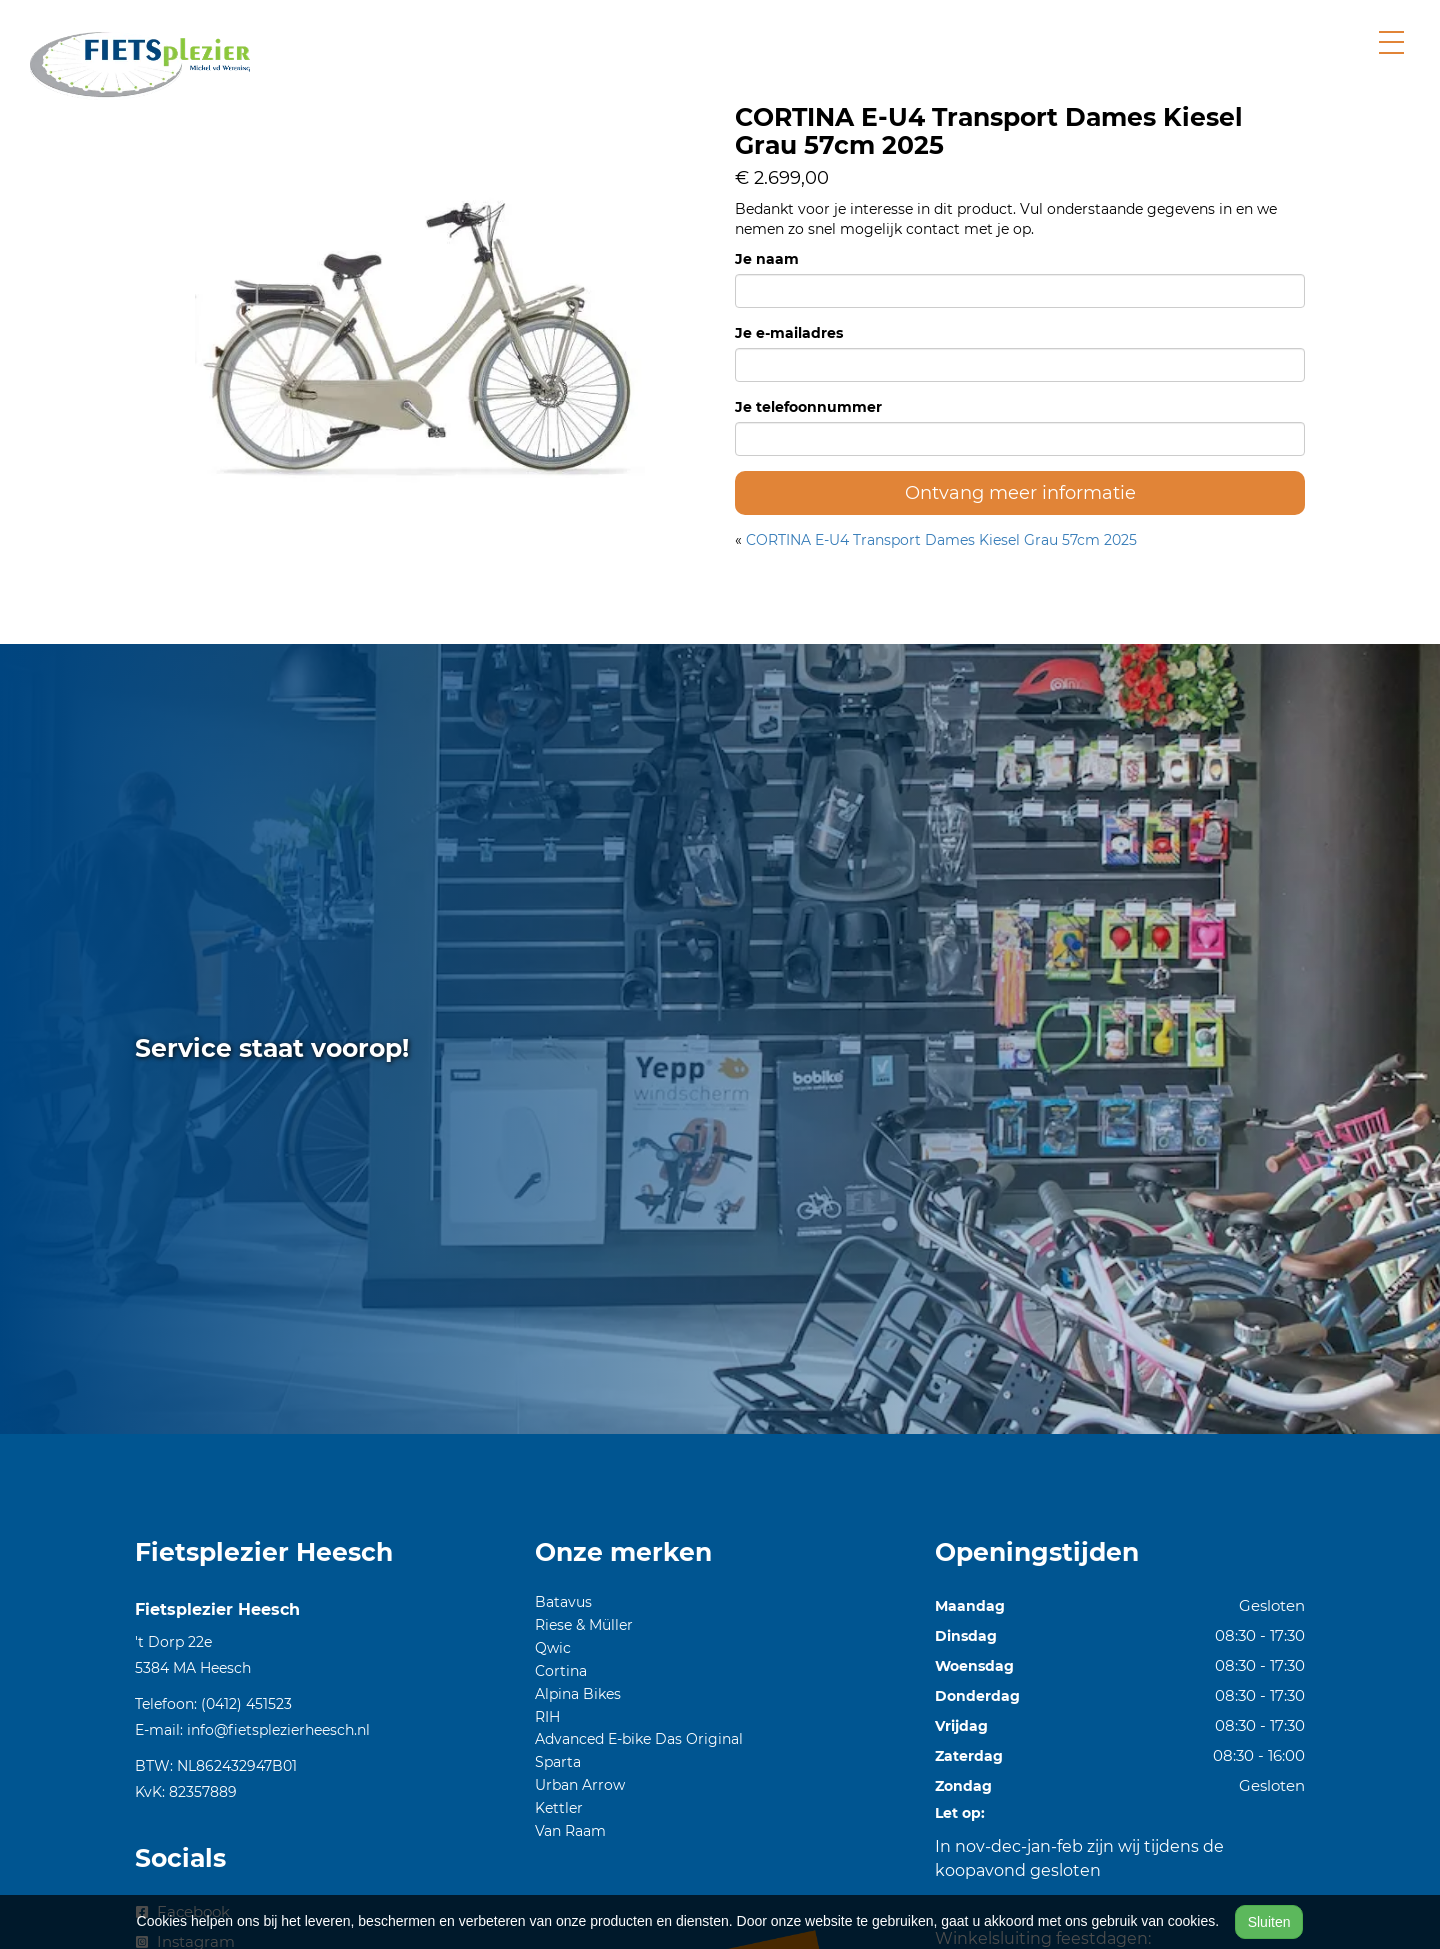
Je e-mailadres (789, 333)
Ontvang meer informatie (1020, 493)
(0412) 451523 (246, 1704)
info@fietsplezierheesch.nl (278, 1730)
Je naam (767, 259)
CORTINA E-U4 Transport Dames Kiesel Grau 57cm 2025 (941, 540)
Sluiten (1269, 1922)
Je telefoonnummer (808, 407)
